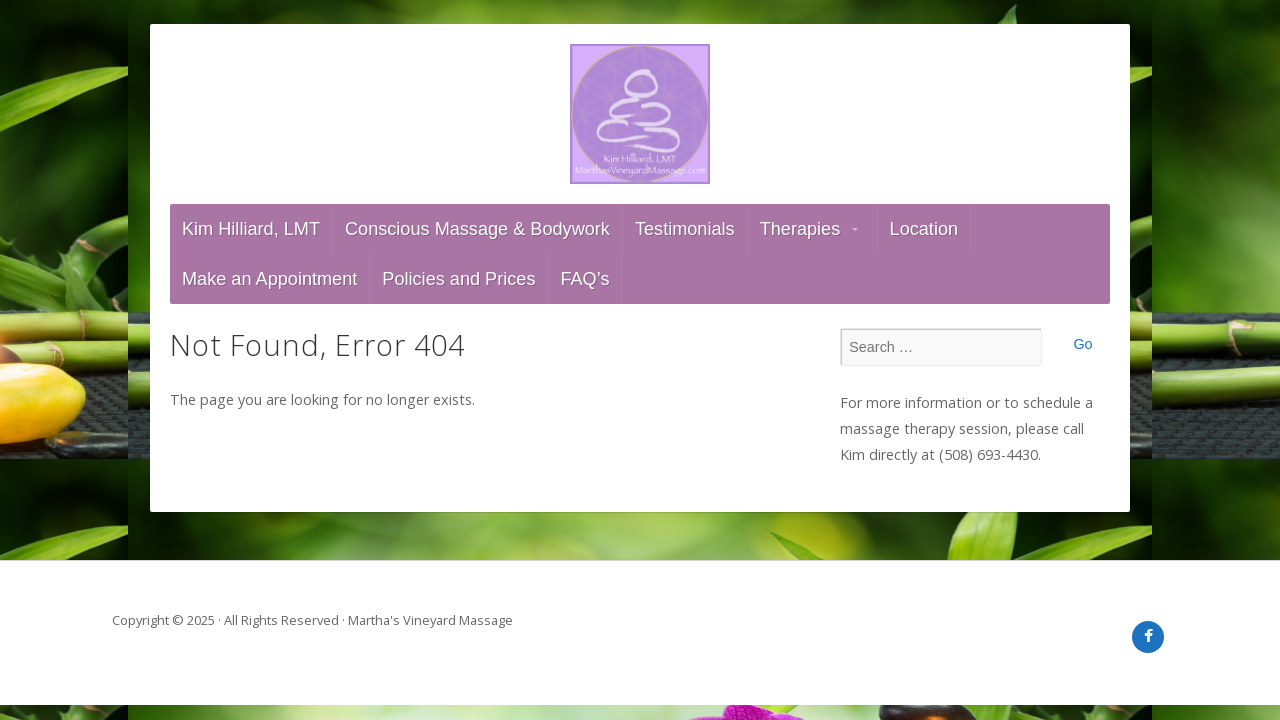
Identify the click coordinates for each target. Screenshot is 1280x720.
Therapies (800, 229)
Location (924, 229)
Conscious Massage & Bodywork (477, 229)
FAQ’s (584, 279)
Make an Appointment (269, 279)
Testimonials (685, 229)
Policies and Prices (458, 279)
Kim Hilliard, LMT (251, 229)
